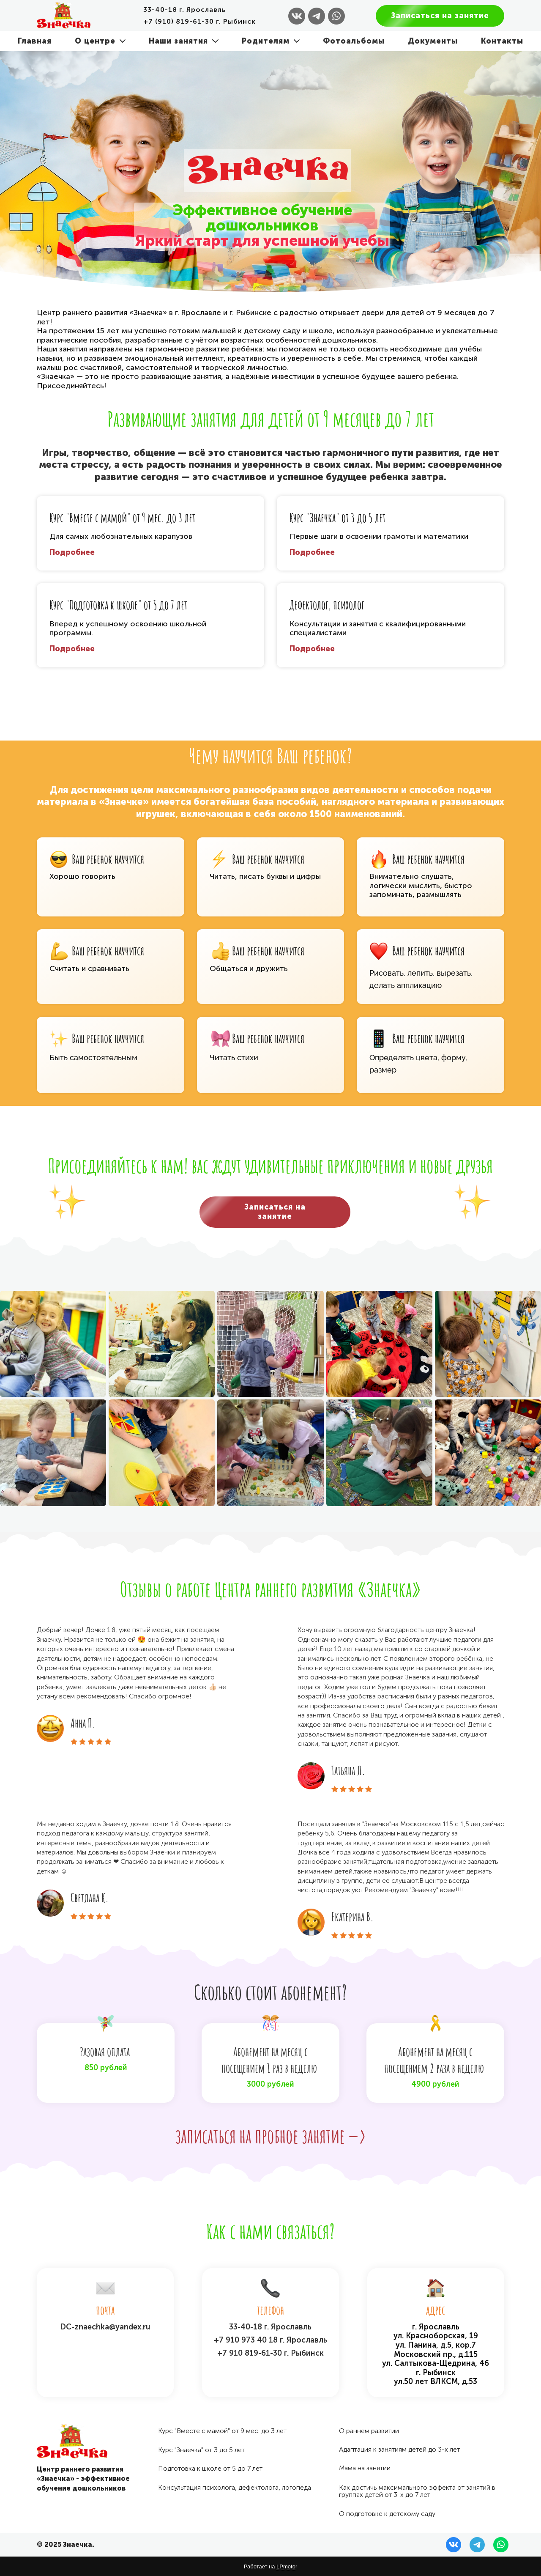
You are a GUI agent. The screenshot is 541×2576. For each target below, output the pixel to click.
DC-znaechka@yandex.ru (105, 2327)
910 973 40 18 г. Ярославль (276, 2340)
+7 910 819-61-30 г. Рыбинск (270, 2353)
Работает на (270, 2566)
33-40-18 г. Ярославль (270, 2327)
